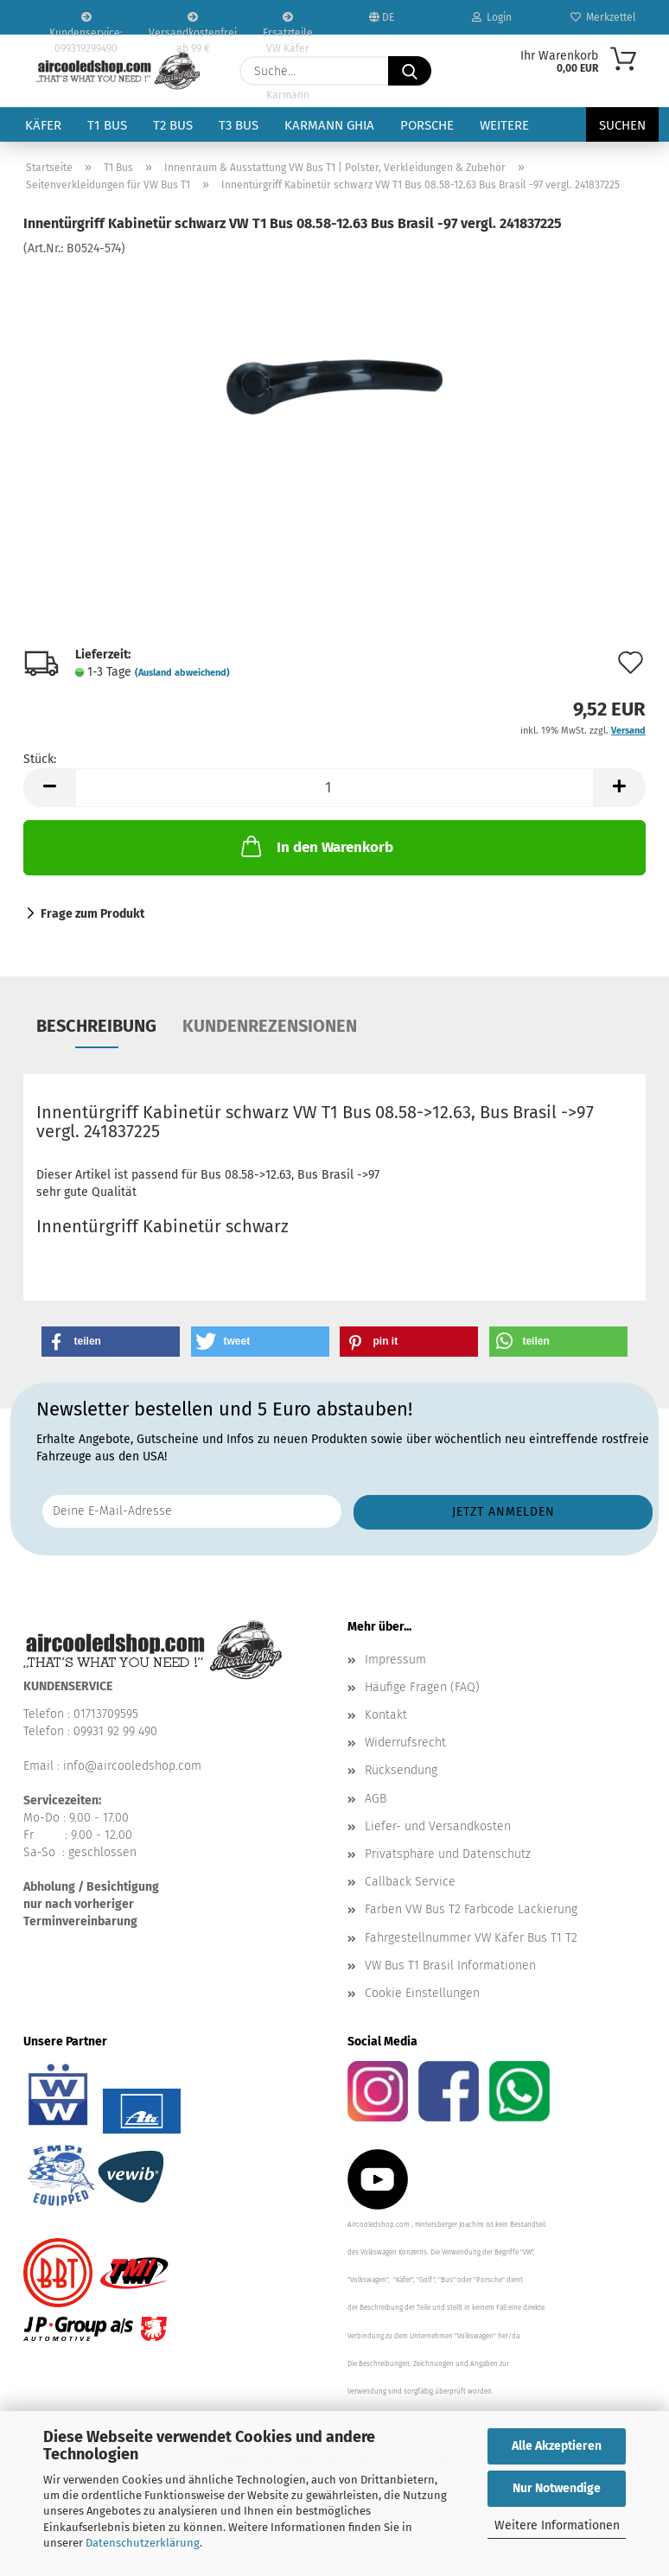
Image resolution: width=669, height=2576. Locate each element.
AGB (375, 1798)
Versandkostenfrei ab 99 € (193, 23)
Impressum (395, 1659)
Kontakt (386, 1715)
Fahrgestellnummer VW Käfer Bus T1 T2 (471, 1937)
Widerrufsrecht (405, 1742)
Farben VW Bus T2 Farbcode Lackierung (471, 1909)
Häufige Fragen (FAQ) (422, 1687)
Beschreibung (96, 1025)
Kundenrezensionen (269, 1025)
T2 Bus (173, 125)
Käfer (43, 125)
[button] (49, 787)
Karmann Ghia (329, 125)
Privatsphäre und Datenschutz (448, 1854)
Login (492, 17)
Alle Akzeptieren (557, 2446)
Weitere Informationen (557, 2525)
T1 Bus (107, 125)
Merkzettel (603, 17)
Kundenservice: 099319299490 (86, 23)
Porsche (427, 125)
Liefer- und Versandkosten (438, 1826)
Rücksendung (401, 1770)
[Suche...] (409, 71)
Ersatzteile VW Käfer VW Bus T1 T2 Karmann (288, 23)
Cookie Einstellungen (422, 1993)
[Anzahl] (334, 787)
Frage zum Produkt (92, 913)
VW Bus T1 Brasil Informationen (450, 1965)
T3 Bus (238, 125)
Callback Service (410, 1881)
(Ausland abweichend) (182, 672)
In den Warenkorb (315, 846)
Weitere (504, 125)
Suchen (622, 125)
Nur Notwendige (557, 2488)
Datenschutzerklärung (143, 2542)
